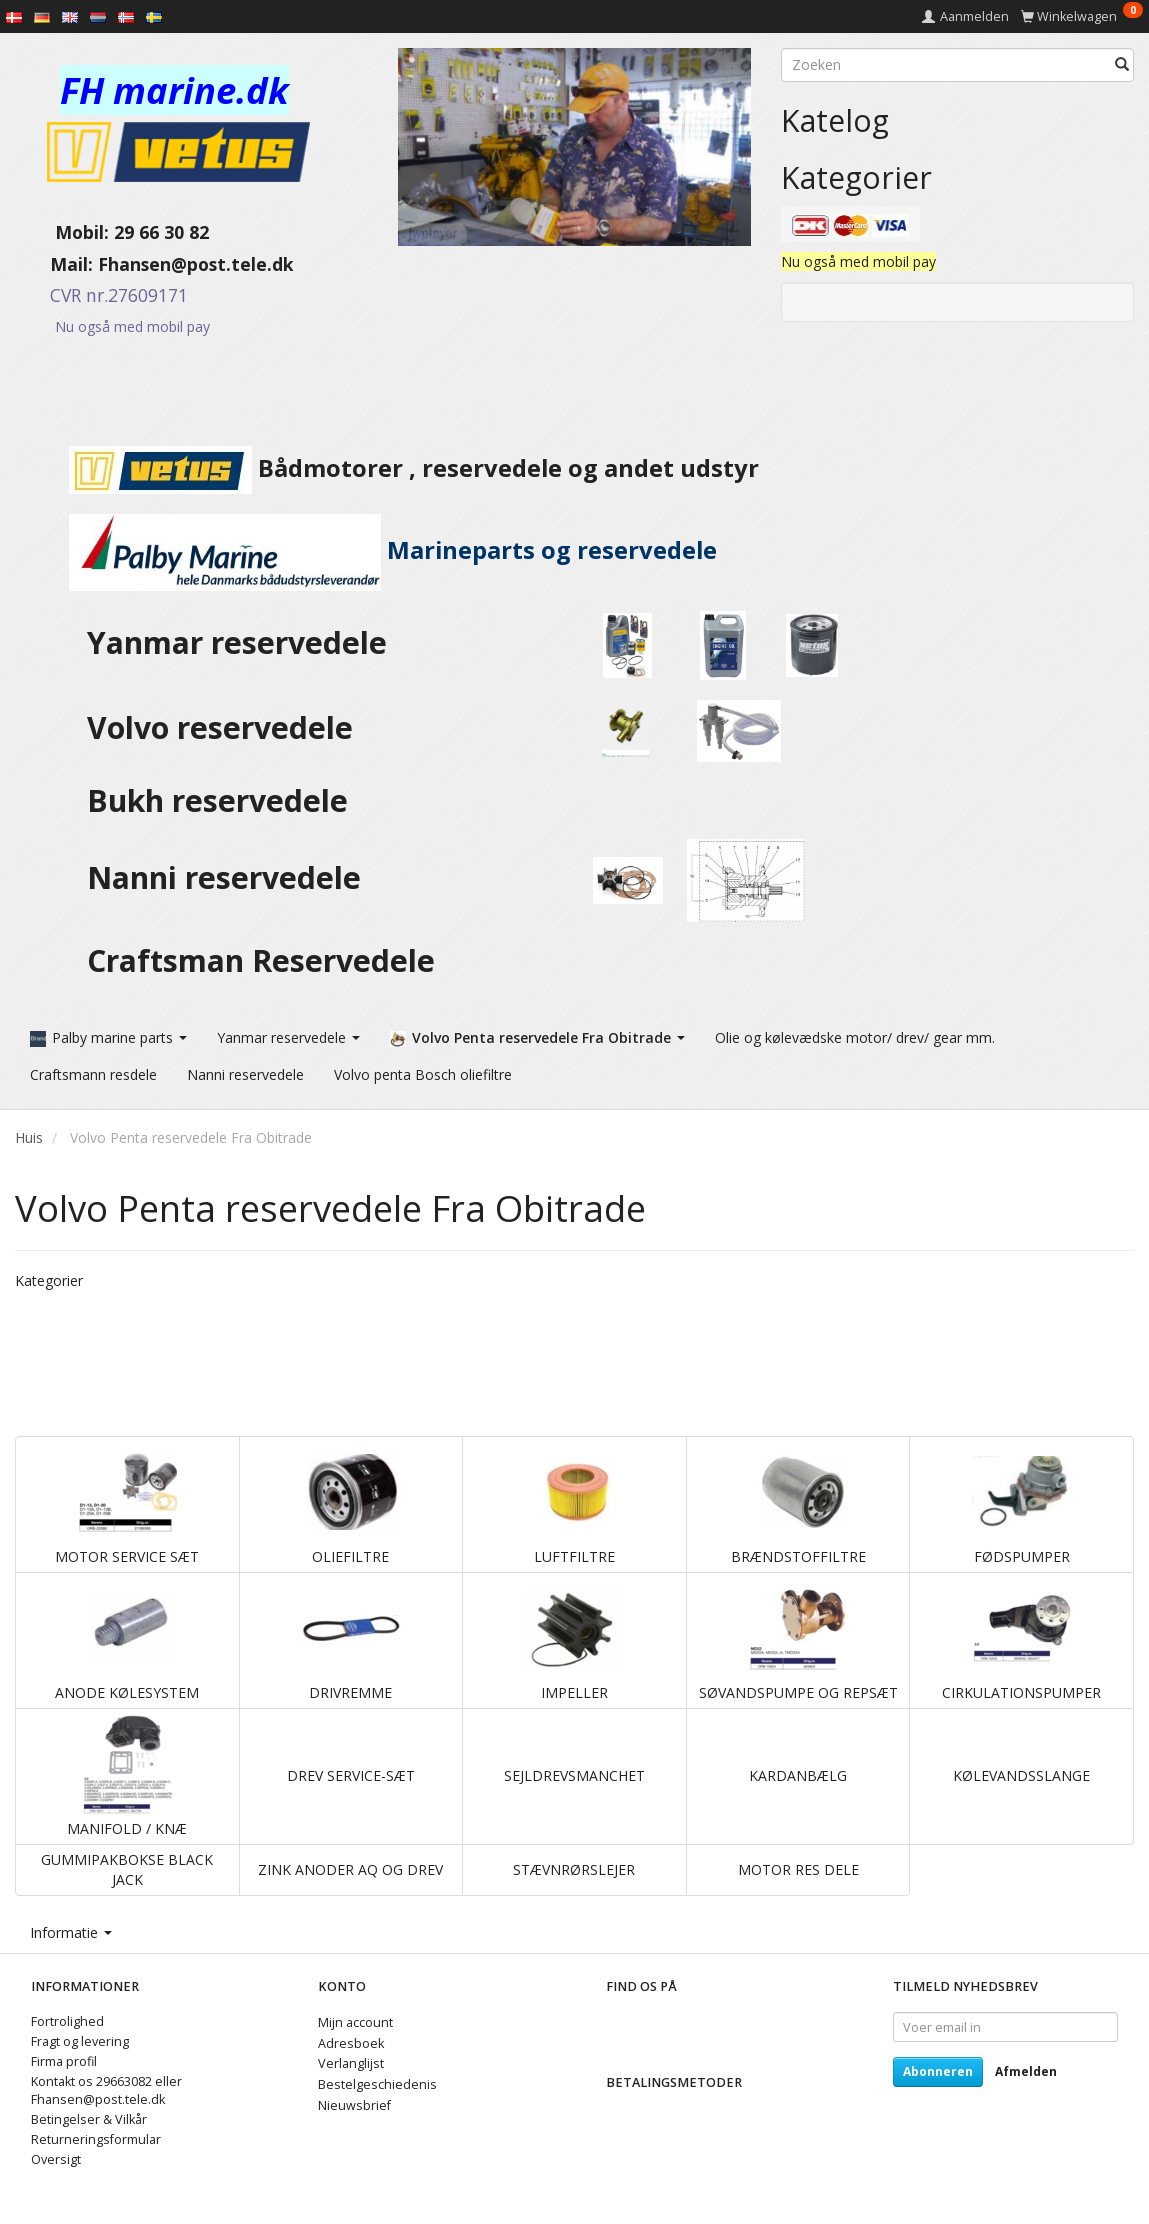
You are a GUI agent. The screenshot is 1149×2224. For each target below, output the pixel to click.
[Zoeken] (1122, 65)
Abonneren (938, 2071)
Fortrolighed (67, 2021)
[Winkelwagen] (1082, 16)
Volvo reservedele (228, 727)
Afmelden (1026, 2071)
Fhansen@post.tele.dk (196, 264)
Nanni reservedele (228, 877)
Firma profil (64, 2061)
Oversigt (56, 2159)
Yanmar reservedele (237, 642)
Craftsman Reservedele (261, 960)
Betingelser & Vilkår (89, 2119)
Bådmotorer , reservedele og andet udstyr (387, 468)
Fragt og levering (80, 2041)
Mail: (56, 264)
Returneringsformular (96, 2139)
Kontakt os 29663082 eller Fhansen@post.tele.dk (106, 2090)
